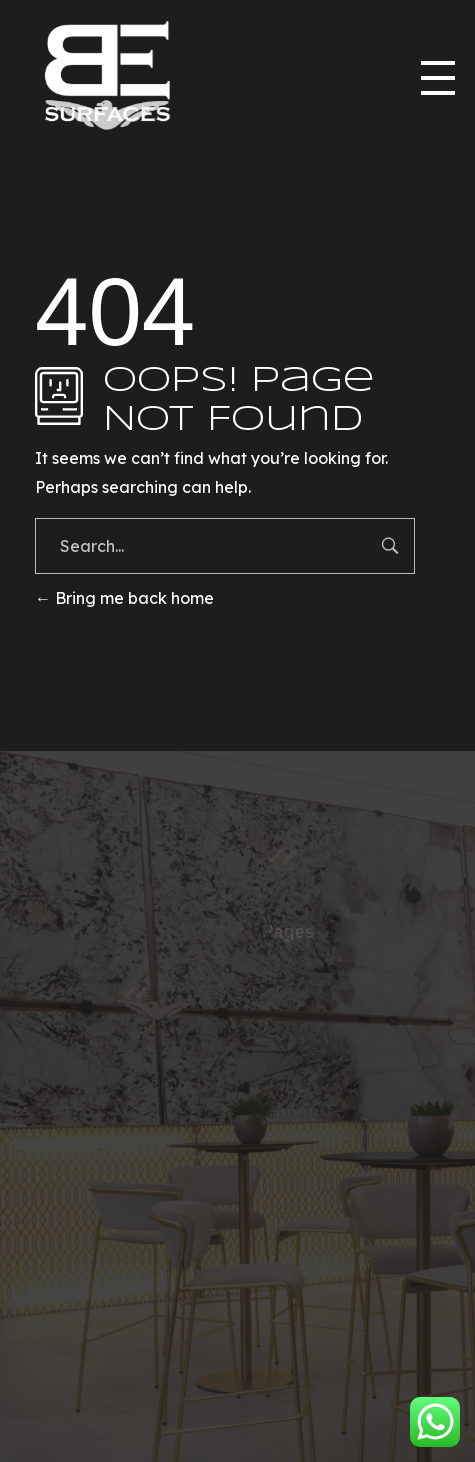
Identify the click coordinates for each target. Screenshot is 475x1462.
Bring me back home (124, 598)
